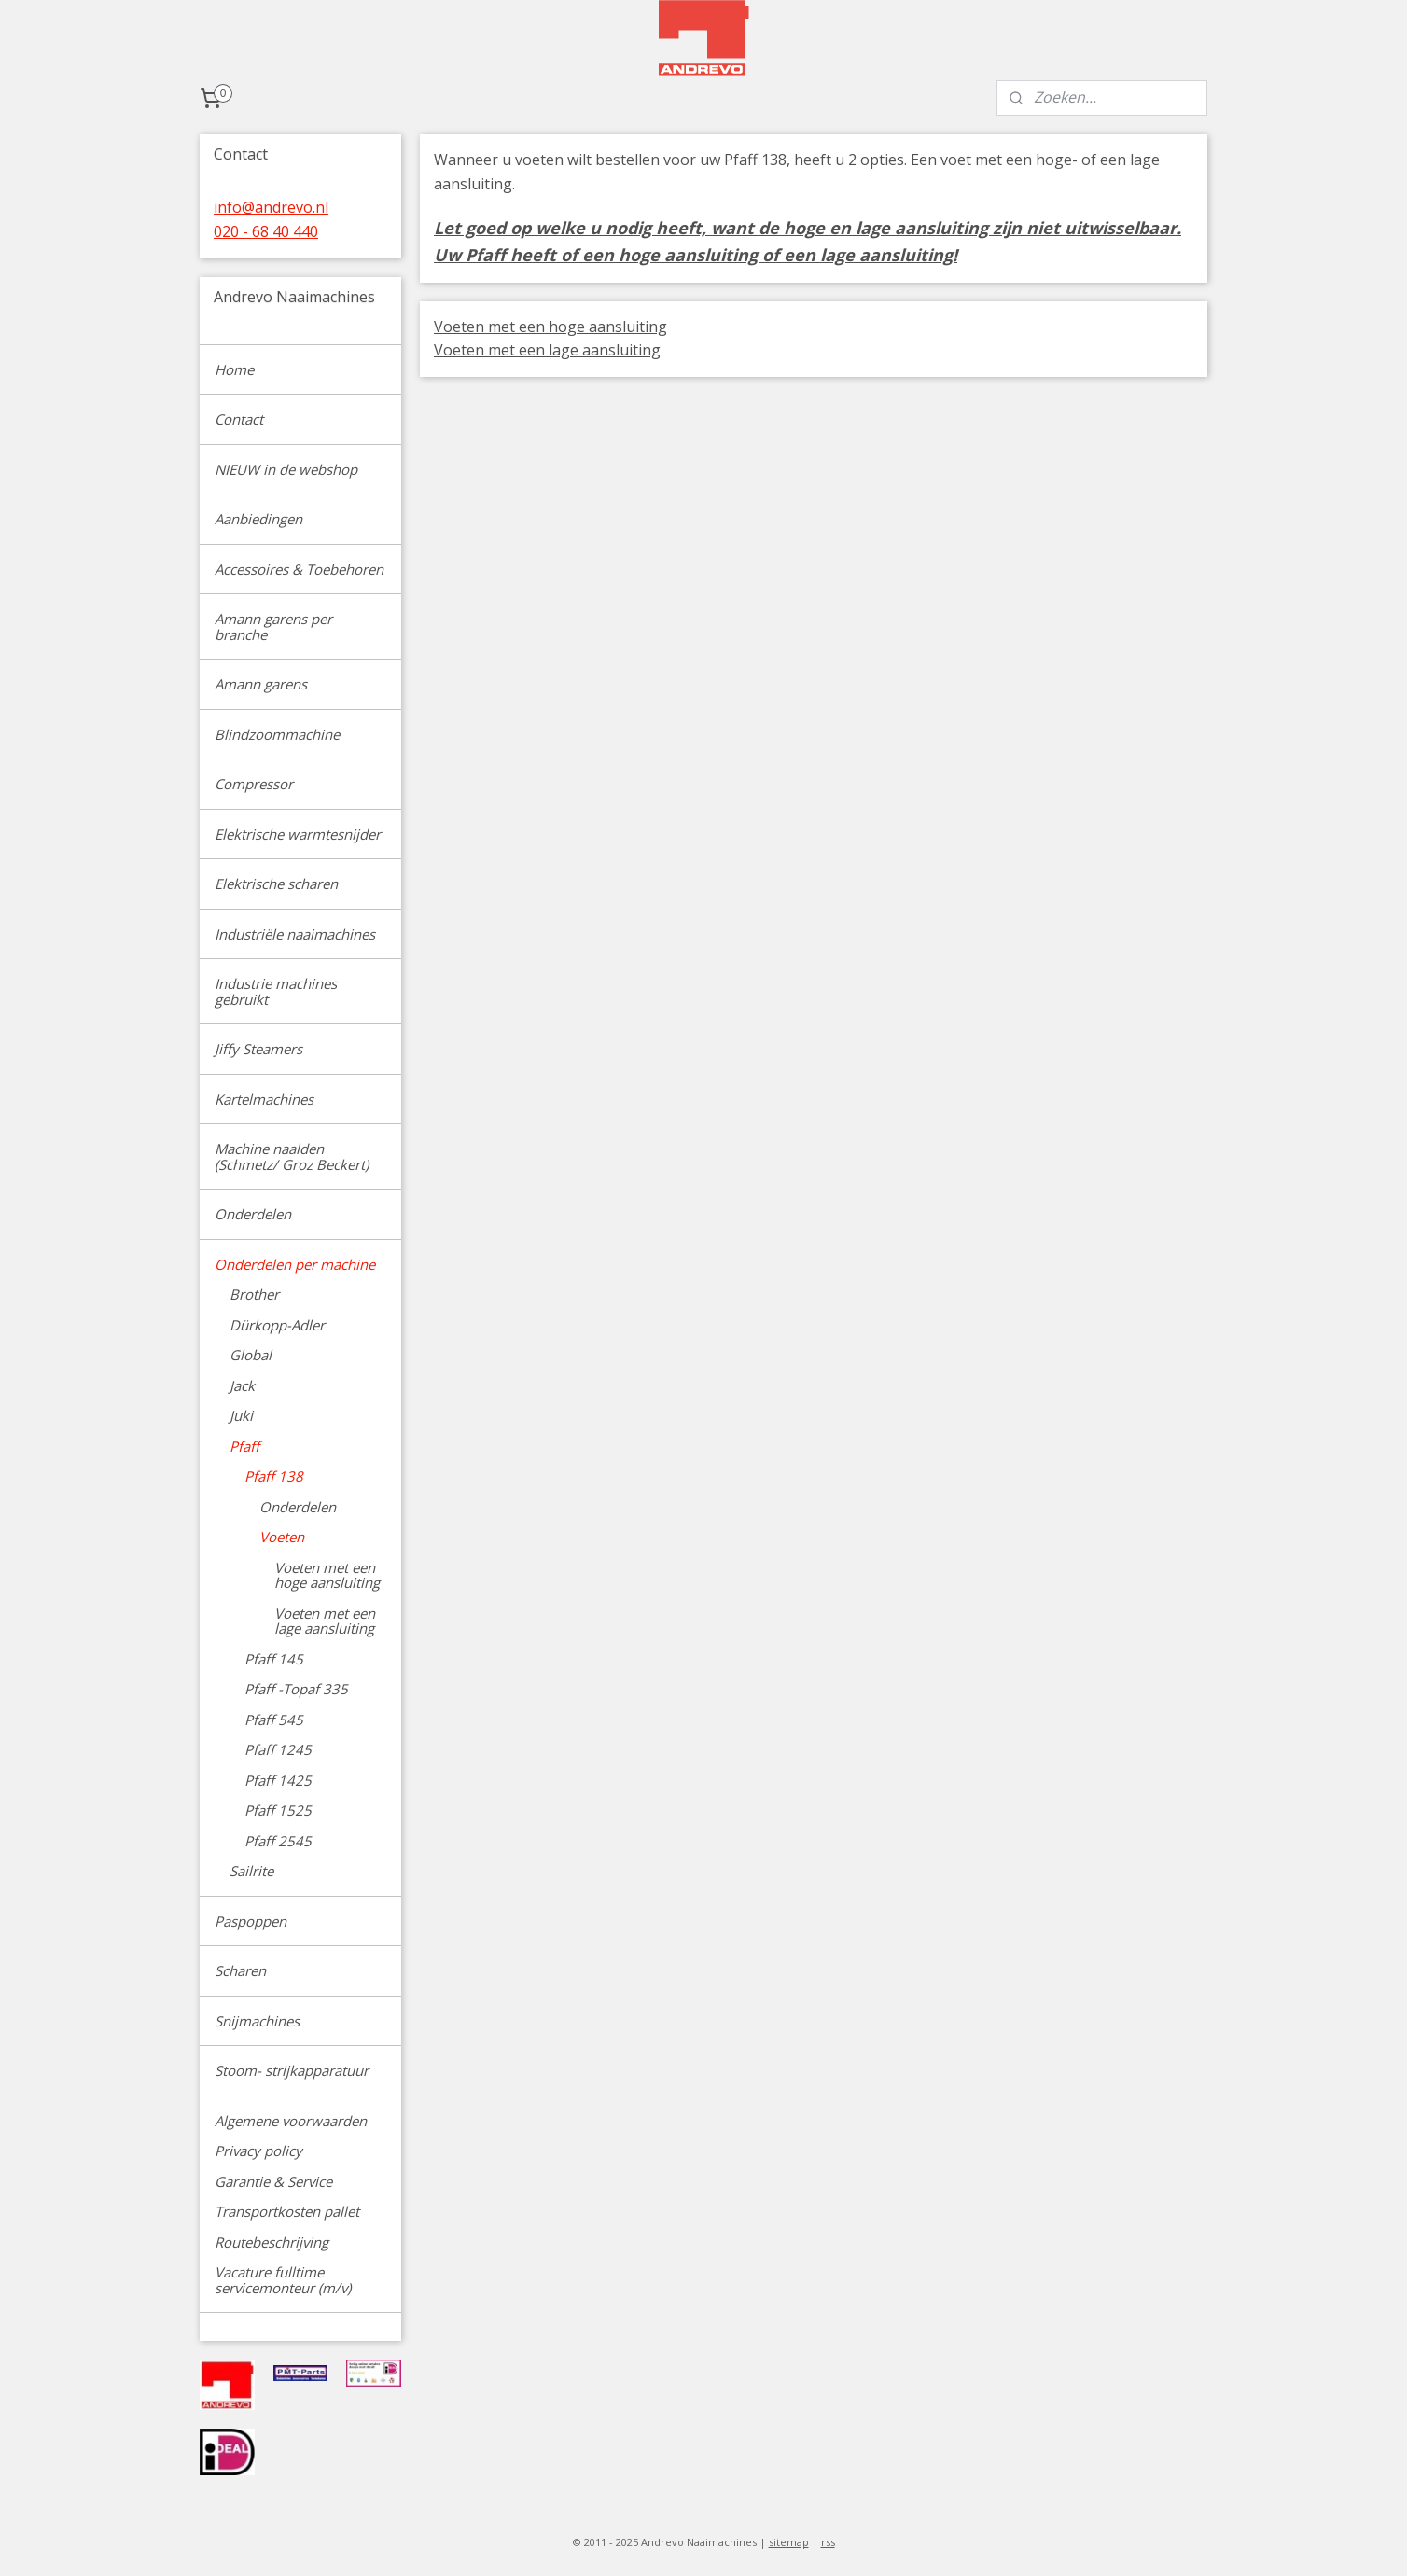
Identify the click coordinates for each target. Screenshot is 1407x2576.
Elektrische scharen (276, 883)
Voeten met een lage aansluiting (547, 350)
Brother (254, 1294)
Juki (241, 1415)
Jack (242, 1385)
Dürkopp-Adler (277, 1325)
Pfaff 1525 (278, 1810)
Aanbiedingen (258, 518)
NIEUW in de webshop (286, 469)
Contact (239, 419)
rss (828, 2542)
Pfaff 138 (273, 1476)
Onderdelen (253, 1213)
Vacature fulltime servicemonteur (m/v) (283, 2280)
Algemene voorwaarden (291, 2120)
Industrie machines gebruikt (276, 991)
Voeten (281, 1536)
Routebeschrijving (271, 2242)
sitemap (789, 2542)
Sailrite (251, 1870)
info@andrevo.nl (271, 207)
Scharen (240, 1970)
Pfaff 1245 (278, 1749)
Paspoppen (250, 1921)
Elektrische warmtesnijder (298, 834)
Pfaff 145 (273, 1659)
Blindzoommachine (277, 734)
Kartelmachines (264, 1099)
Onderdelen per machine (295, 1264)
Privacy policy (258, 2150)
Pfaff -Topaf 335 (296, 1688)
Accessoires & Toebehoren (299, 569)
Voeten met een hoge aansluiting (550, 326)
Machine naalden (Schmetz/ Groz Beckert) (292, 1156)
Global (251, 1354)
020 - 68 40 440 (266, 231)
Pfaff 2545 (278, 1840)
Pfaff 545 (273, 1719)
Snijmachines (257, 2021)
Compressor (254, 783)
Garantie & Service (273, 2181)
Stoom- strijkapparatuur (292, 2070)
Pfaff (244, 1446)
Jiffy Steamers (258, 1048)
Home (234, 369)
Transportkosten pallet (287, 2211)
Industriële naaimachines (295, 934)
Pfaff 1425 (278, 1780)
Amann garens (261, 684)
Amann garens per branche (273, 626)
